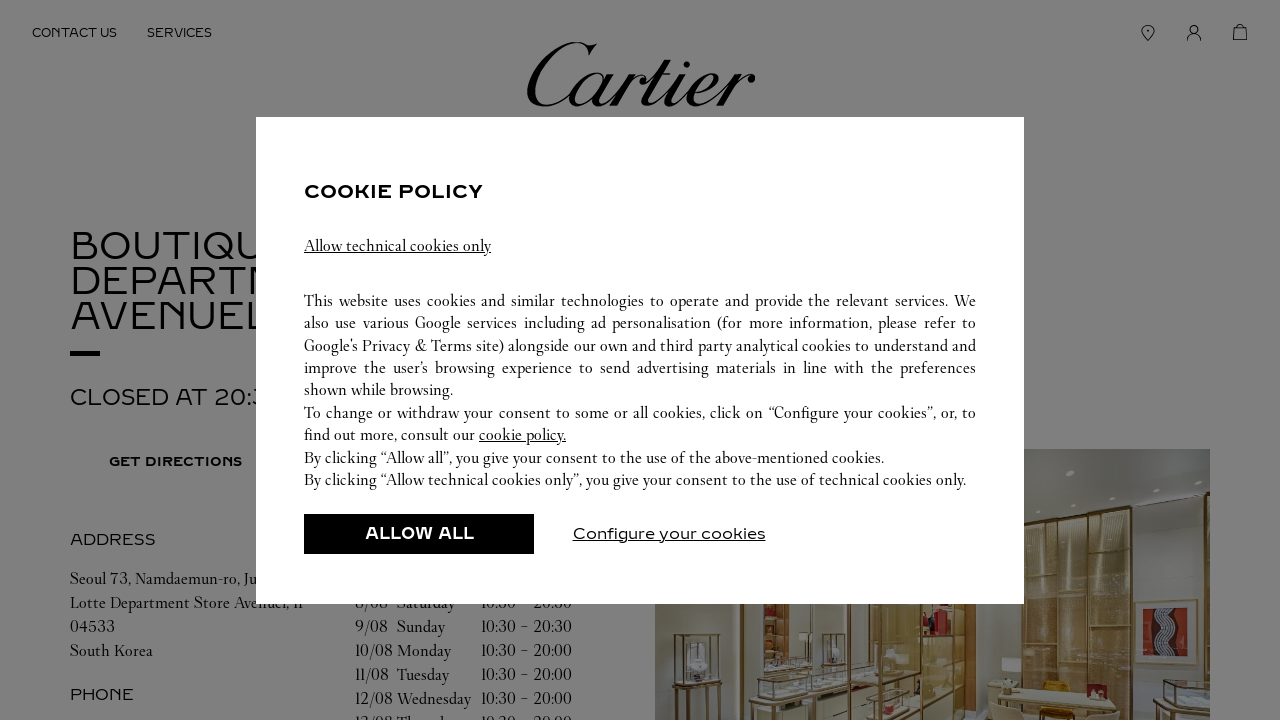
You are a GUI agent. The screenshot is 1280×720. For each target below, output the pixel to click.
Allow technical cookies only (397, 245)
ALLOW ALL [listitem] (419, 533)
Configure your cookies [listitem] (669, 533)
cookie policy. (522, 434)
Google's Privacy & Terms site (401, 345)
